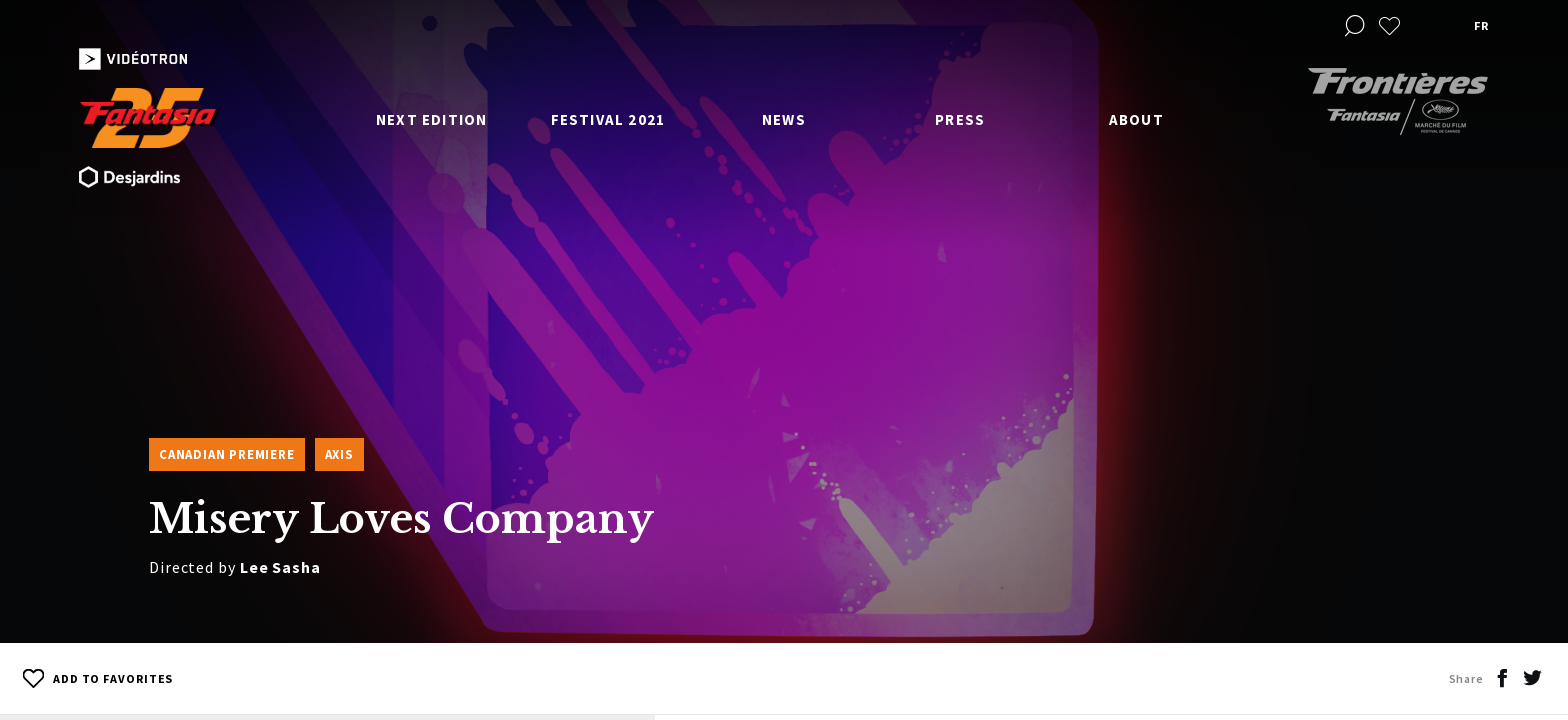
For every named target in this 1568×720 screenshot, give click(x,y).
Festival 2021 (608, 119)
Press (960, 119)
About (1136, 119)
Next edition (431, 119)
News (784, 119)
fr (1481, 25)
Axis (339, 454)
